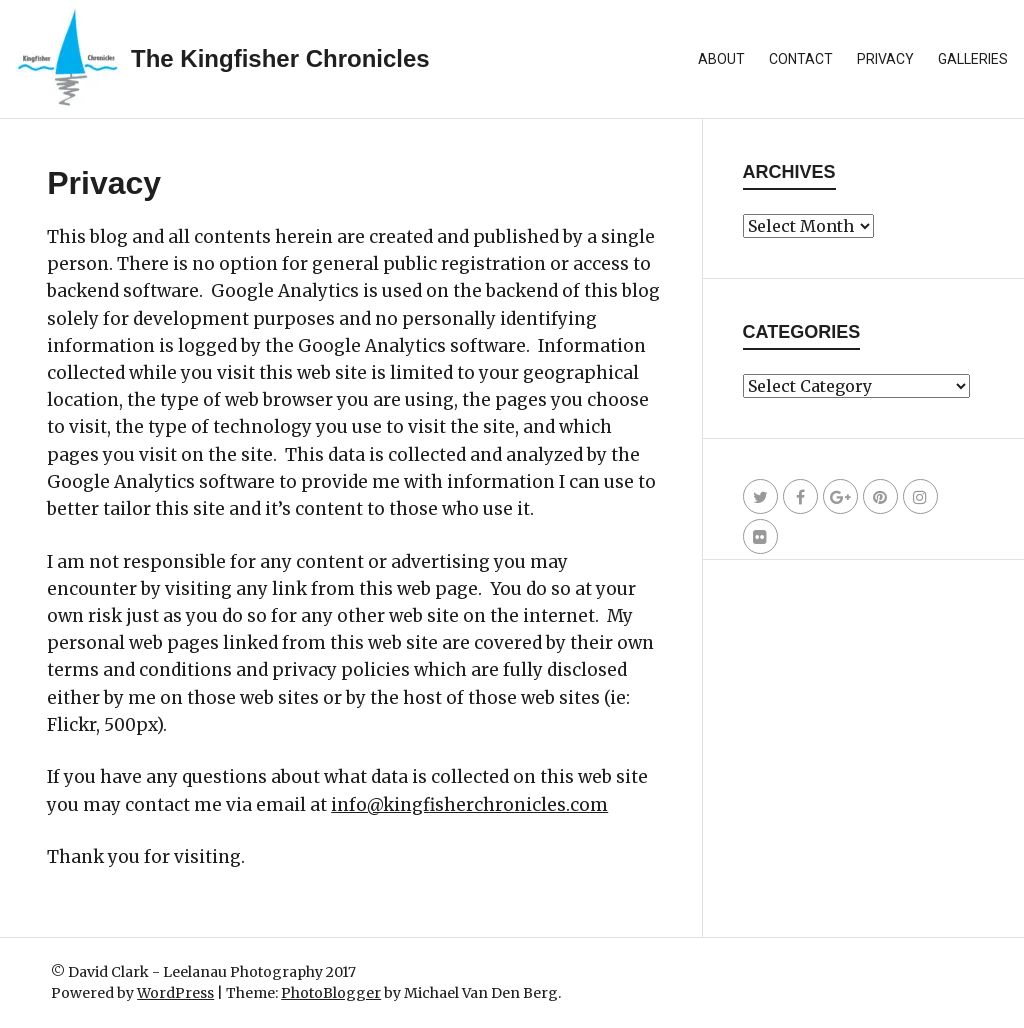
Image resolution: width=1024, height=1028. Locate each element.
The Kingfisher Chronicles (280, 58)
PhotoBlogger (331, 993)
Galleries (973, 59)
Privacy (885, 59)
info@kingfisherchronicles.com (469, 805)
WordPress (175, 993)
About (721, 59)
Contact (801, 59)
